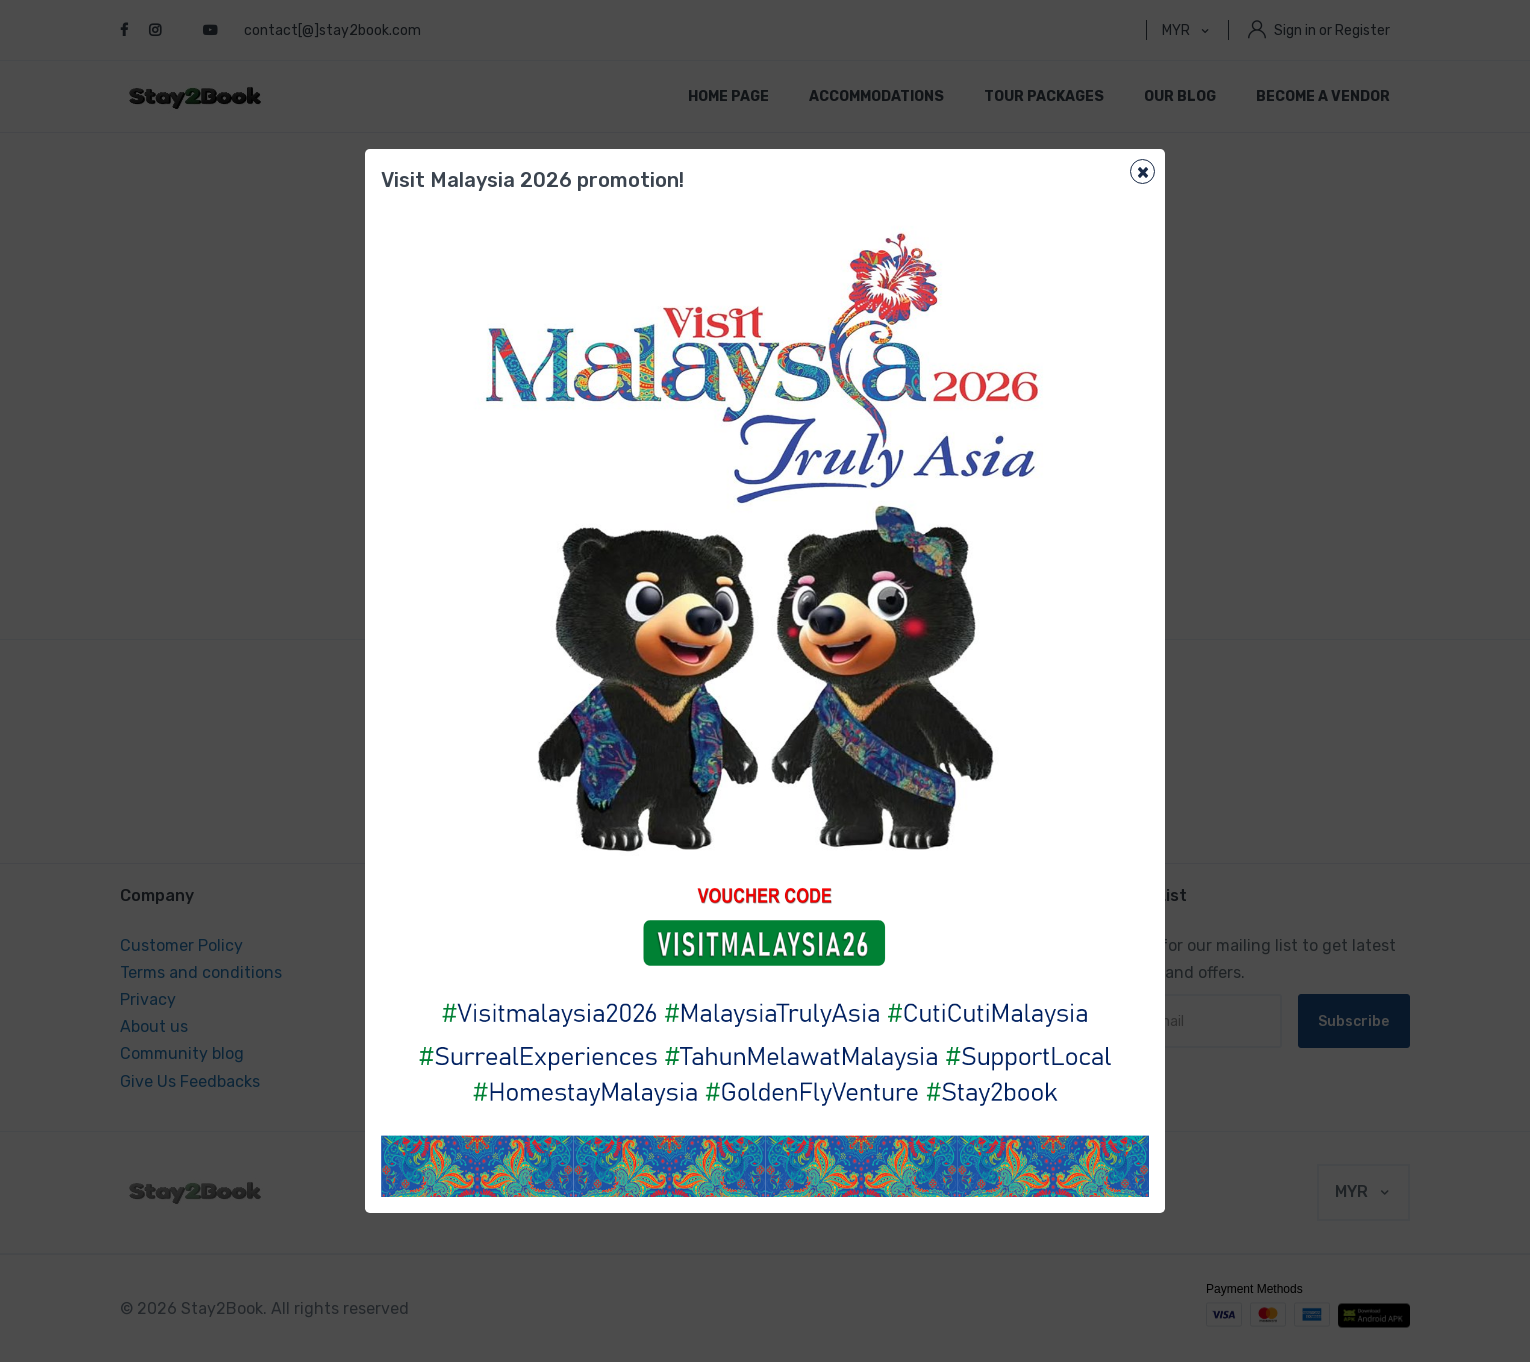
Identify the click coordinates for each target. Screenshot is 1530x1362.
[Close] (1142, 171)
